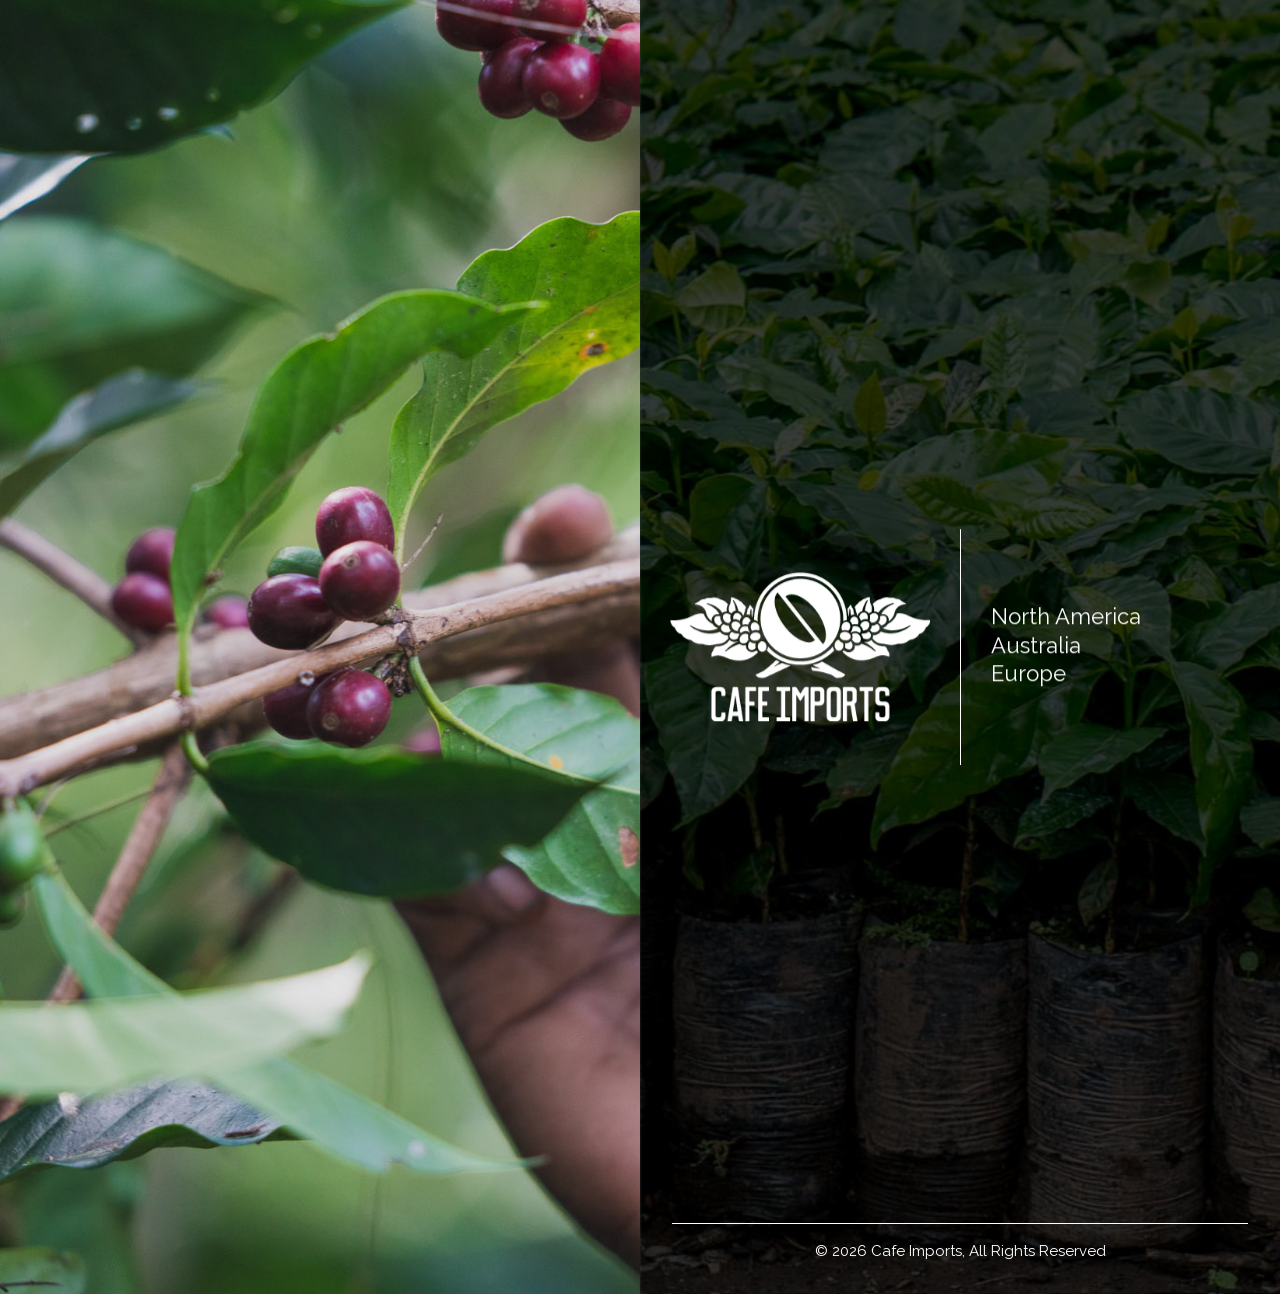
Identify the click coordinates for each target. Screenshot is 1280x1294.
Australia (1036, 645)
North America (1066, 616)
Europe (1028, 673)
